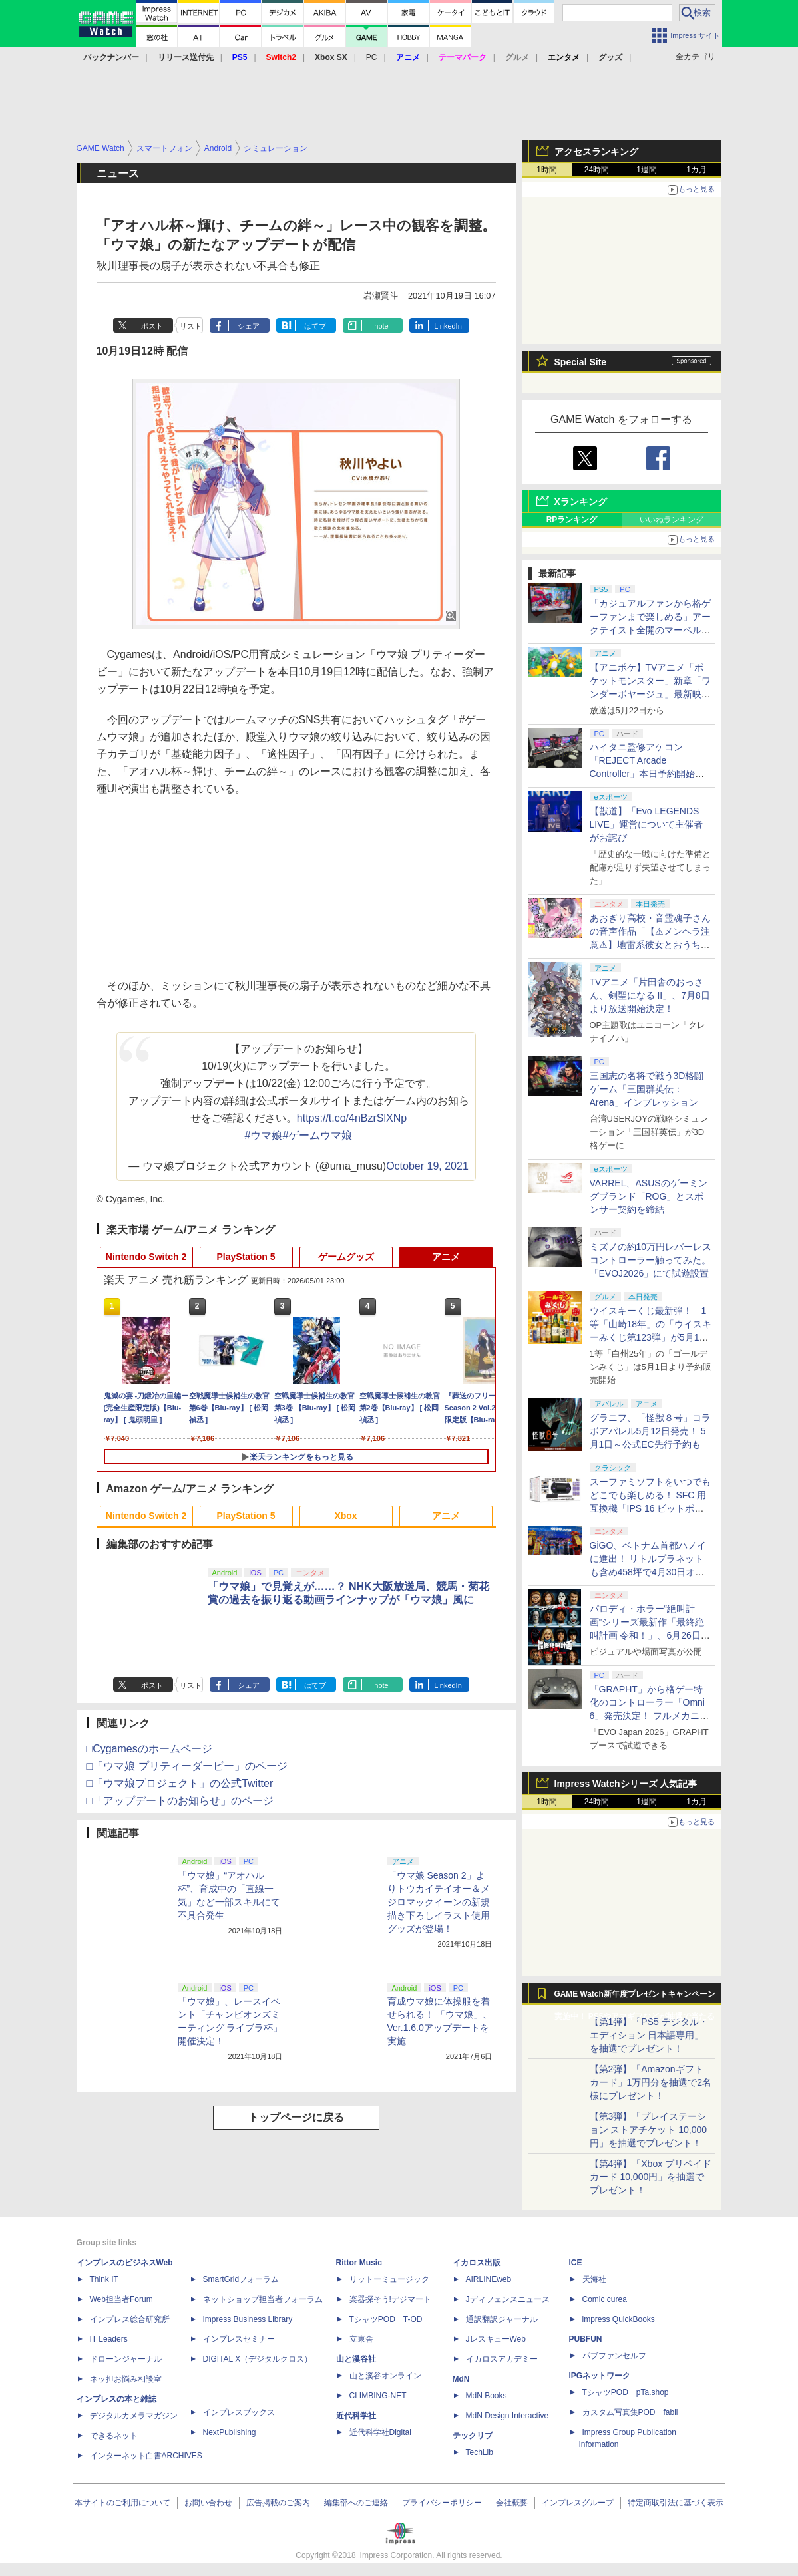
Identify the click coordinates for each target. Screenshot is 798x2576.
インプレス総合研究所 (130, 2319)
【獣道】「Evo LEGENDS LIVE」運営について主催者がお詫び (646, 824)
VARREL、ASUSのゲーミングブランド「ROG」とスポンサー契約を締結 (648, 1196)
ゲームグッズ (346, 1256)
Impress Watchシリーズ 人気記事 (626, 1783)
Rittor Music (359, 2262)
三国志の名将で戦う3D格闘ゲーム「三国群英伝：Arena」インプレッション (647, 1089)
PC (371, 57)
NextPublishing (229, 2432)
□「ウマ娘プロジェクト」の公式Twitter (180, 1783)
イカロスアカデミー (502, 2359)
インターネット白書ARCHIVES (146, 2455)
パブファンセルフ (614, 2355)
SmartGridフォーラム (241, 2279)
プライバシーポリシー (442, 2502)
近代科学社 (356, 2415)
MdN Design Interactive (507, 2415)
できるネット (114, 2435)
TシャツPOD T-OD (386, 2319)
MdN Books (486, 2395)
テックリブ (473, 2435)
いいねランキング (671, 519)
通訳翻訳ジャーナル (502, 2319)
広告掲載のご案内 (278, 2502)
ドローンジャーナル (126, 2359)
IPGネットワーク (600, 2375)
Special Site (580, 362)
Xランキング (580, 501)
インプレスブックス (239, 2412)
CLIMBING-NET (378, 2395)
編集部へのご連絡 (356, 2502)
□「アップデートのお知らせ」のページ (180, 1800)
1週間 (646, 169)
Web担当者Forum (121, 2299)
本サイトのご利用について (122, 2502)
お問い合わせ (208, 2502)
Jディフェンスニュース (508, 2299)
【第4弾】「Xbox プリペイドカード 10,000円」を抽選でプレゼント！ (651, 2176)
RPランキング (572, 519)
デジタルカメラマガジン (134, 2415)
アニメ (446, 1256)
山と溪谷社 (356, 2359)
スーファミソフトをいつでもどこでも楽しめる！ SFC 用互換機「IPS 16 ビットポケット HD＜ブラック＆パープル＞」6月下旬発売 (650, 1508)
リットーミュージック (389, 2279)
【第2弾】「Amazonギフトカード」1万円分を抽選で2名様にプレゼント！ (651, 2082)
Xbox (345, 1515)
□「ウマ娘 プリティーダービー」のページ (187, 1766)
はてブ (315, 326)
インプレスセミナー (239, 2339)
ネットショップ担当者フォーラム (263, 2299)
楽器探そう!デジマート (390, 2299)
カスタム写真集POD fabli (630, 2412)
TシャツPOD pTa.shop (625, 2392)
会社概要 (512, 2502)
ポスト (152, 326)
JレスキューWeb (496, 2339)
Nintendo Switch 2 (146, 1256)
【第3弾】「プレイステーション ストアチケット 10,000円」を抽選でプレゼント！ (648, 2129)
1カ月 (696, 169)
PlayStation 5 (246, 1256)
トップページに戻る (296, 2117)
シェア (249, 326)
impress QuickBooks (618, 2319)
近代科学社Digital (380, 2432)
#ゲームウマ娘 (318, 1135)
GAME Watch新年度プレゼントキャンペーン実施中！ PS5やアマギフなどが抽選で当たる (634, 1997)
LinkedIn (448, 326)
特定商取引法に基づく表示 (675, 2502)
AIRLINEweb (489, 2279)
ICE (575, 2262)
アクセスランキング (596, 151)
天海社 (594, 2279)
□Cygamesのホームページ (149, 1748)
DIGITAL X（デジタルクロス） (258, 2359)
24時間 (596, 169)
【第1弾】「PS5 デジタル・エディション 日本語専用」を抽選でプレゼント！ (649, 2035)
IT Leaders (109, 2339)
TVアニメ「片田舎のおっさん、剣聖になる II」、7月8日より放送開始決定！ (650, 995)
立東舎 (361, 2339)
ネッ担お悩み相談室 (126, 2379)
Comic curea (604, 2299)
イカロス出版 (476, 2262)
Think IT (104, 2279)
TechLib (479, 2452)
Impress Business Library (248, 2319)
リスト (191, 326)
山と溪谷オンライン (385, 2375)
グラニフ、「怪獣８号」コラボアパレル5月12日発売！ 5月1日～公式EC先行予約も (650, 1431)
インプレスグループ (578, 2502)
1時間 (546, 169)
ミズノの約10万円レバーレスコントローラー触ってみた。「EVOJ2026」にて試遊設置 (651, 1260)
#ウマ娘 (264, 1135)
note (381, 326)
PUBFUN (585, 2339)
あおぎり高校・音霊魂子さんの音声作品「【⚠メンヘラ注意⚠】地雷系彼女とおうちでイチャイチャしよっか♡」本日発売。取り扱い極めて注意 (650, 945)
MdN (461, 2379)
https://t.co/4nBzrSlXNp (352, 1118)
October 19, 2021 (427, 1166)
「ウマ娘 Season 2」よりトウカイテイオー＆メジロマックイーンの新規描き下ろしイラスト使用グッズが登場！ (438, 1902)
